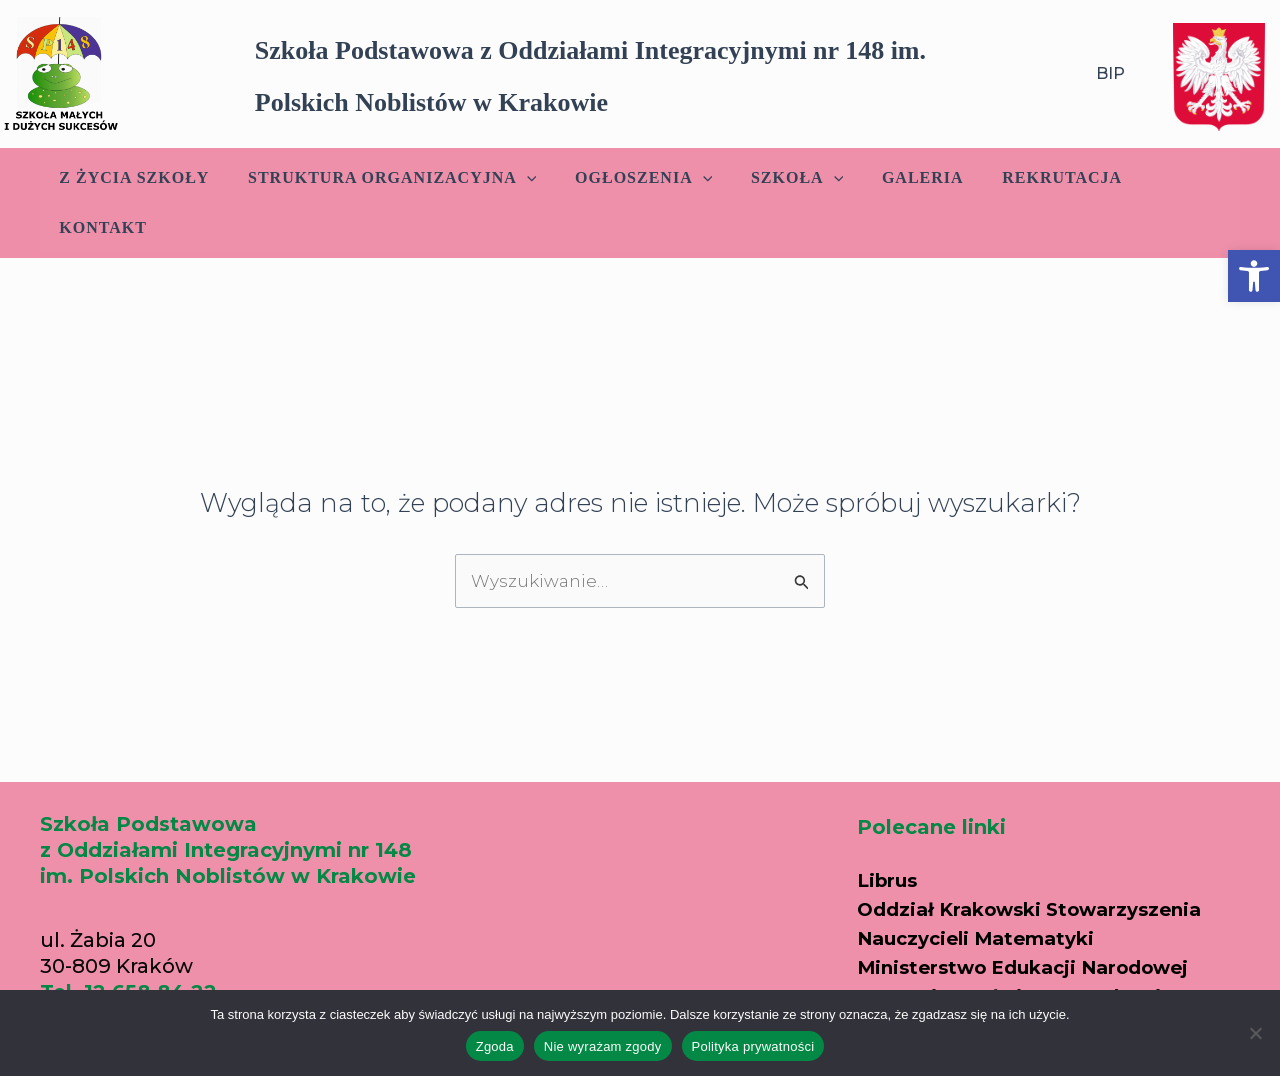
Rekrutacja (1035, 177)
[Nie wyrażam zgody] (1255, 1033)
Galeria (902, 177)
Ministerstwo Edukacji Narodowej (1037, 914)
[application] (526, 178)
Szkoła (783, 178)
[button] (1254, 276)
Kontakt (1171, 177)
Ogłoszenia (636, 178)
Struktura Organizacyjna (391, 178)
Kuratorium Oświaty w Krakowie (1028, 942)
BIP (1110, 73)
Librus (889, 830)
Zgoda (495, 1046)
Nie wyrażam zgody (603, 1046)
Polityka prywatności (753, 1046)
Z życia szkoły (140, 177)
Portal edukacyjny (953, 970)
